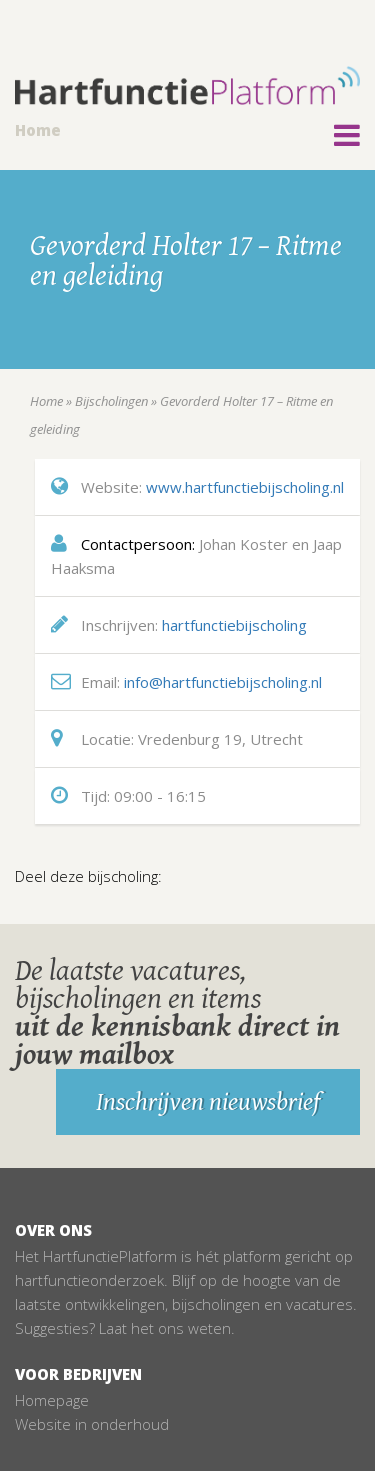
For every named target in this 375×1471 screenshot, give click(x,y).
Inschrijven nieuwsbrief (208, 1102)
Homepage (52, 1400)
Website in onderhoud (92, 1424)
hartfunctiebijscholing (234, 625)
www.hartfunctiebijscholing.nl (245, 487)
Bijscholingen (111, 401)
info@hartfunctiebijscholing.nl (223, 682)
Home (38, 130)
